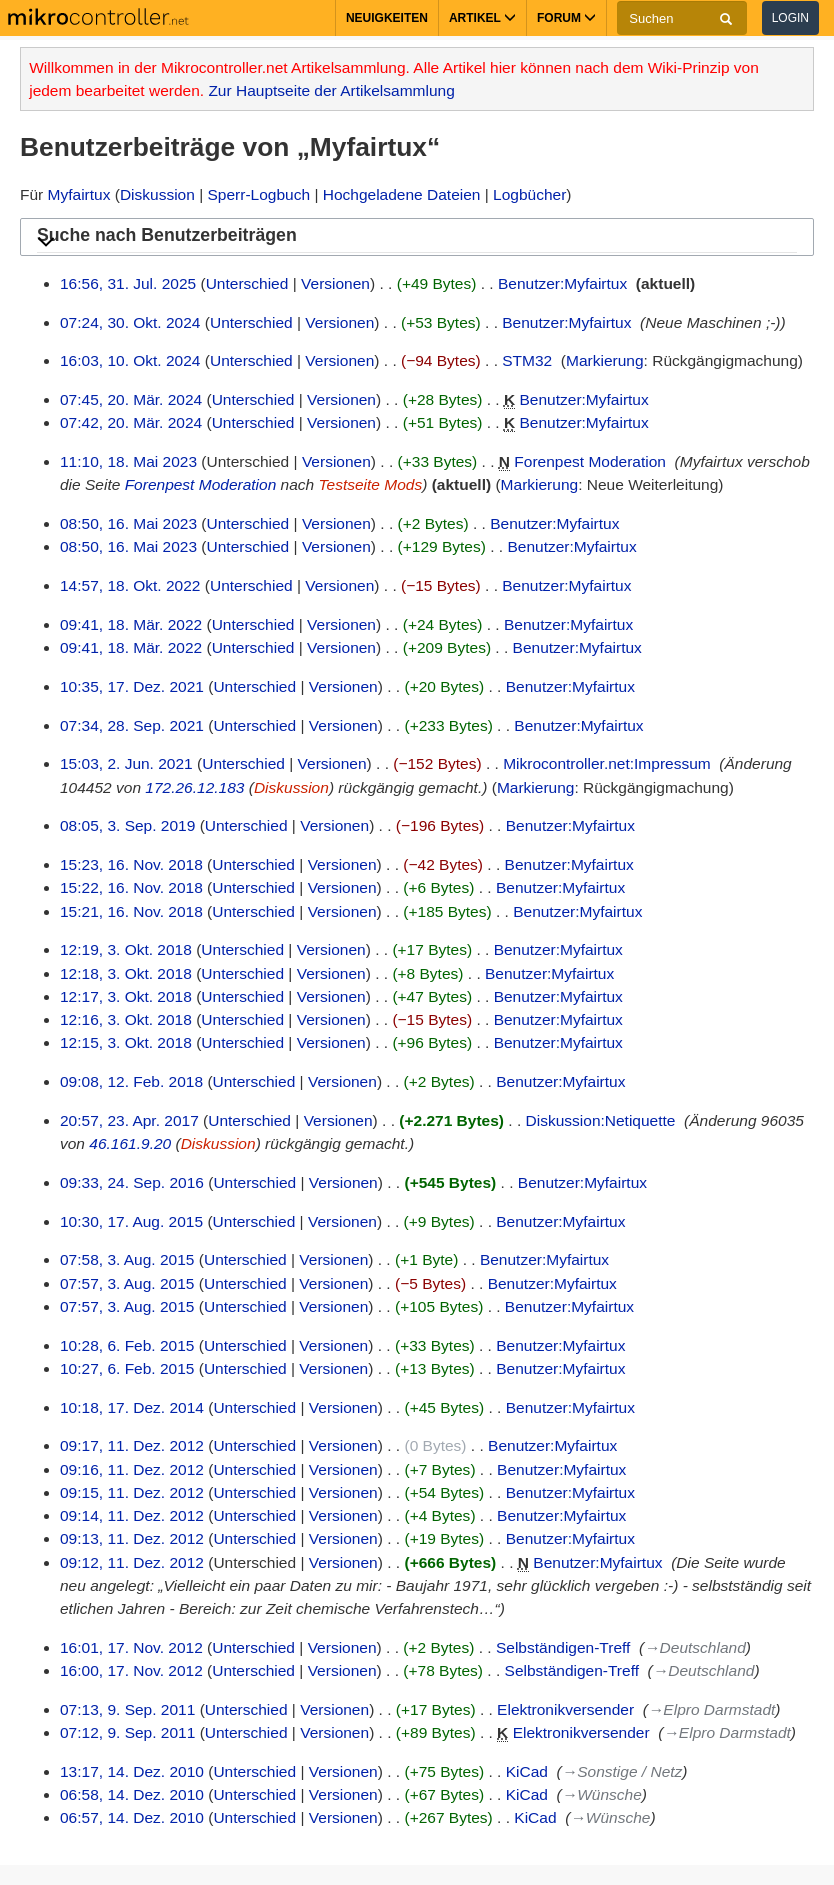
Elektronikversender (565, 1709)
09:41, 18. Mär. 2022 (131, 624)
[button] (417, 238)
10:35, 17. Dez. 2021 (132, 686)
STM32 (527, 360)
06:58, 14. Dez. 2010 (132, 1794)
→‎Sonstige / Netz (622, 1771)
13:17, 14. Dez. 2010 (132, 1771)
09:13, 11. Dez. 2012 (132, 1538)
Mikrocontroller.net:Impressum (607, 763)
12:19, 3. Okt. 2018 (126, 949)
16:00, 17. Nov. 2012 (131, 1670)
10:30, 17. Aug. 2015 (131, 1221)
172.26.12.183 (194, 787)
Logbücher (529, 194)
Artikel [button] (482, 18)
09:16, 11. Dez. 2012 (132, 1469)
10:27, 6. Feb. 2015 (127, 1368)
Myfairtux (79, 194)
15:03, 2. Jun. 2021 (126, 763)
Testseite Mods (371, 484)
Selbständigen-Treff (563, 1647)
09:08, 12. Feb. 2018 (131, 1081)
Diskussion (157, 194)
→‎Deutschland (695, 1647)
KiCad (527, 1771)
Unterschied (247, 283)
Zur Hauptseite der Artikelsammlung (331, 90)
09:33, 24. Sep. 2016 (132, 1182)
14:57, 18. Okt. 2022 (130, 585)
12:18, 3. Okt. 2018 (126, 973)
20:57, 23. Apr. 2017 (129, 1120)
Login (790, 18)
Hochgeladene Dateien (402, 194)
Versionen (335, 283)
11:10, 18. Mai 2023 (128, 461)
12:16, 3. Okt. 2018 (126, 1019)
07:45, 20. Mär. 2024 (131, 399)
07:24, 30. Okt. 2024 (130, 322)
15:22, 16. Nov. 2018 (131, 887)
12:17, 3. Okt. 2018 (126, 996)
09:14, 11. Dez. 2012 (132, 1515)
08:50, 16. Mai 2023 (128, 523)
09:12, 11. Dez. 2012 (132, 1562)
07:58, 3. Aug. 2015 (127, 1259)
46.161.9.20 (130, 1143)
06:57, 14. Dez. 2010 (132, 1817)
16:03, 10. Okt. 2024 (130, 360)
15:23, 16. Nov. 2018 (131, 864)
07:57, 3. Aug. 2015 (127, 1283)
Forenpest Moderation (590, 461)
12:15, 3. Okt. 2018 (126, 1042)
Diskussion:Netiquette (601, 1120)
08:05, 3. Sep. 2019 (127, 825)
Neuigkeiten (387, 18)
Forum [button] (566, 18)
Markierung (605, 360)
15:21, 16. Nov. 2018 (131, 911)
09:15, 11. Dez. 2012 (132, 1492)
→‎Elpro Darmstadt (711, 1709)
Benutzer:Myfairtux (562, 283)
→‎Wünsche (602, 1794)
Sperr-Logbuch (259, 194)
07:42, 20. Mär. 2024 (131, 422)
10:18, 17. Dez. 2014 (132, 1407)
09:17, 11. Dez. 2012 (132, 1445)
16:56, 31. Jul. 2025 (128, 283)
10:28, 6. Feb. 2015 (127, 1345)
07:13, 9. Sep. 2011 (127, 1709)
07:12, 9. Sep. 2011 (127, 1732)
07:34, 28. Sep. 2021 (132, 725)
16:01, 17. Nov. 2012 (131, 1647)
